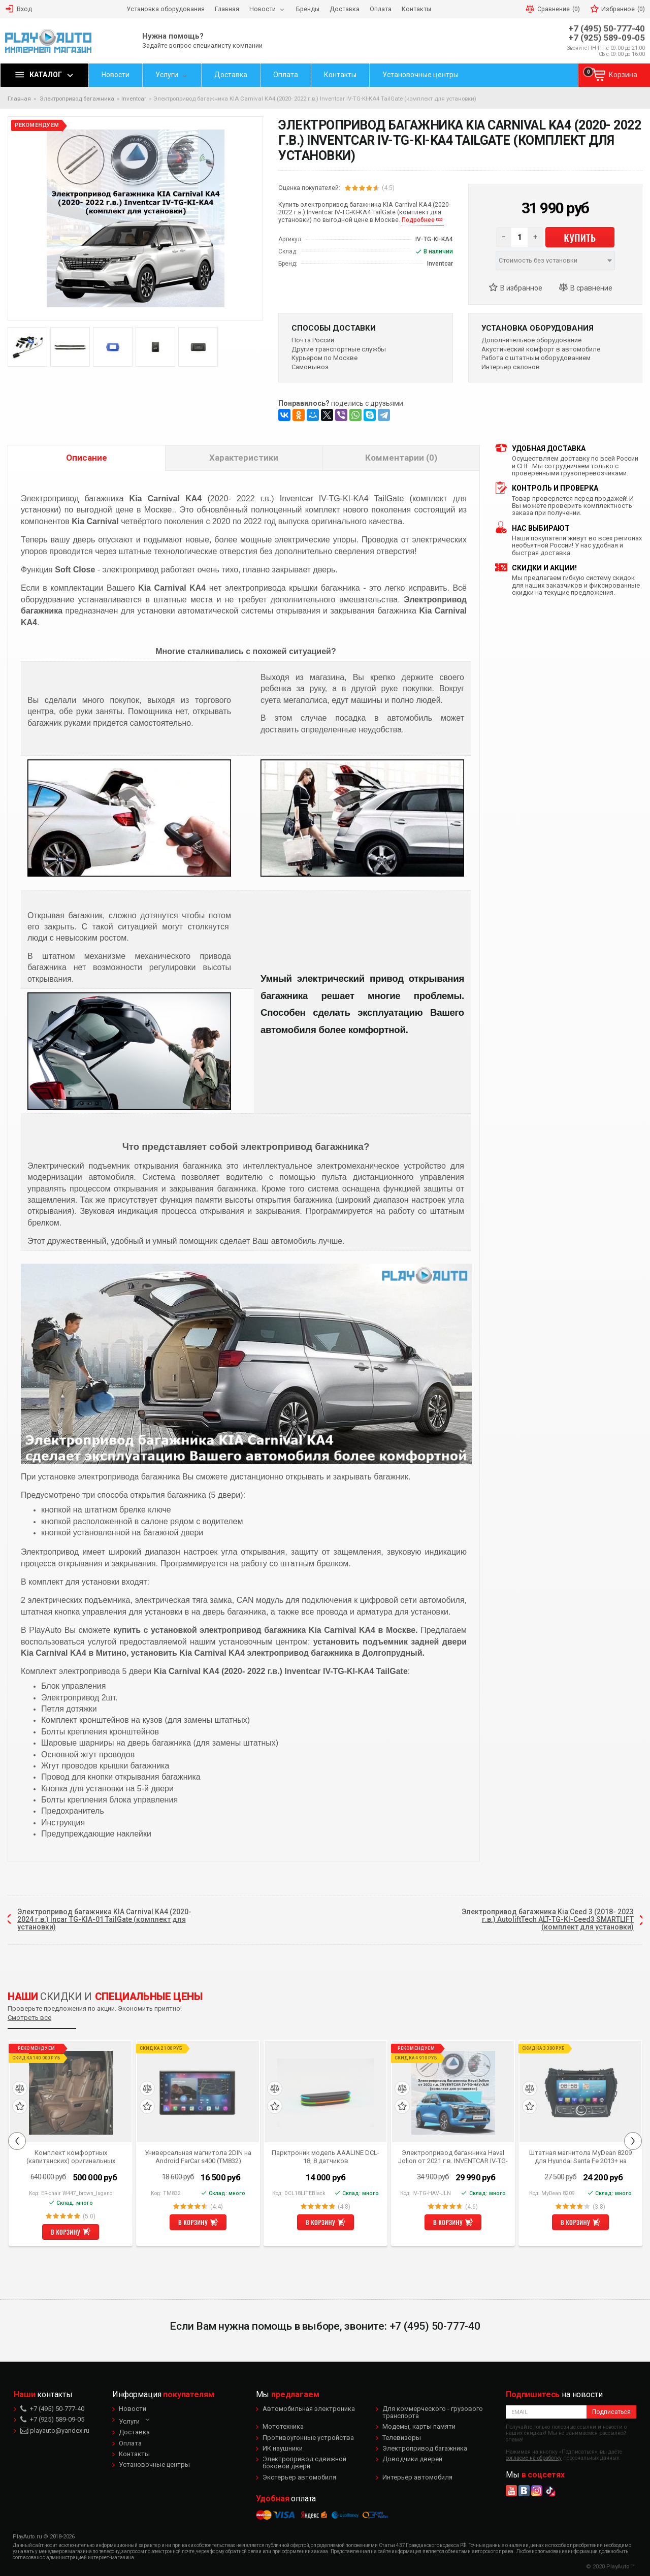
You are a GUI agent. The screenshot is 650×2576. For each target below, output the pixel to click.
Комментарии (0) (401, 458)
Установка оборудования (537, 328)
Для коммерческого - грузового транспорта (432, 2412)
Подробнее (418, 219)
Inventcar (133, 98)
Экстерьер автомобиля (299, 2477)
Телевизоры (401, 2437)
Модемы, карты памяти (419, 2426)
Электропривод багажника (424, 2448)
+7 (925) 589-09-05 (606, 38)
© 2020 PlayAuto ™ (610, 2566)
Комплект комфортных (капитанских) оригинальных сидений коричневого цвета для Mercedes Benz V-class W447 (70, 2156)
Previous (17, 2141)
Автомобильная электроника (309, 2408)
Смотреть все (29, 2017)
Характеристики (243, 458)
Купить (580, 237)
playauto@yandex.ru (54, 2430)
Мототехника (283, 2426)
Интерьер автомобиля (417, 2477)
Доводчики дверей (412, 2459)
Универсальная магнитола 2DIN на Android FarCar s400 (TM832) (198, 2156)
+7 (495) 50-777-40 (606, 28)
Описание (86, 458)
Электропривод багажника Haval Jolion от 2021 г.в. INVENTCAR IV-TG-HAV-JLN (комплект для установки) (453, 2156)
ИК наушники (283, 2448)
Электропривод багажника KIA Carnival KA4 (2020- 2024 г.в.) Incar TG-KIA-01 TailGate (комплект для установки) (104, 1919)
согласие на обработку (534, 2458)
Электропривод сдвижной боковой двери (304, 2462)
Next (633, 2141)
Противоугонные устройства (308, 2437)
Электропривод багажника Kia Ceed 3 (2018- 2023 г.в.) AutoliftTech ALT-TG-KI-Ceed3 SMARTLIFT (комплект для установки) (548, 1919)
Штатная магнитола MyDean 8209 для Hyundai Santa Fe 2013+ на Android (580, 2156)
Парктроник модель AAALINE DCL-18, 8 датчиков (325, 2156)
